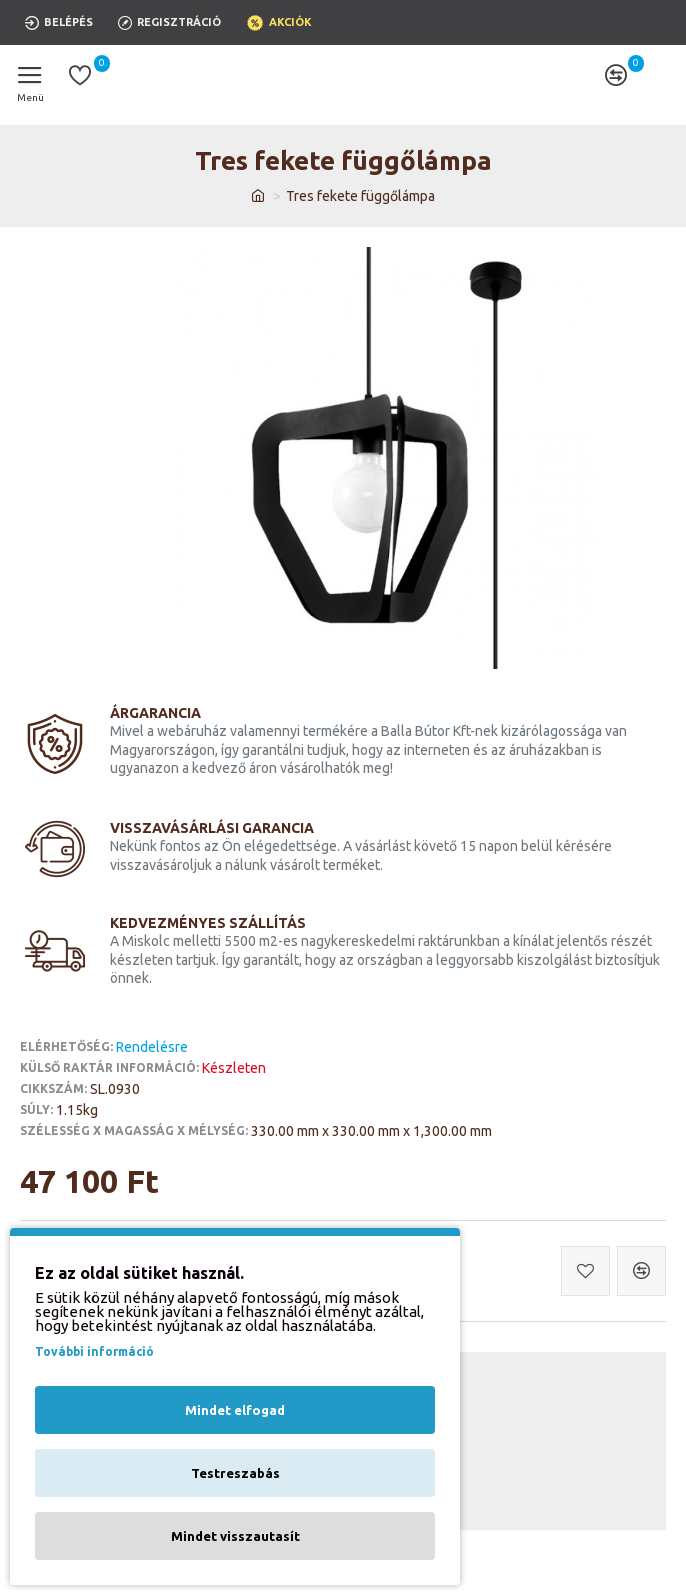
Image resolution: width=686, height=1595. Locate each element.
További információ (94, 1351)
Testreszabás (235, 1473)
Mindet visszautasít (235, 1536)
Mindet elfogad (235, 1410)
